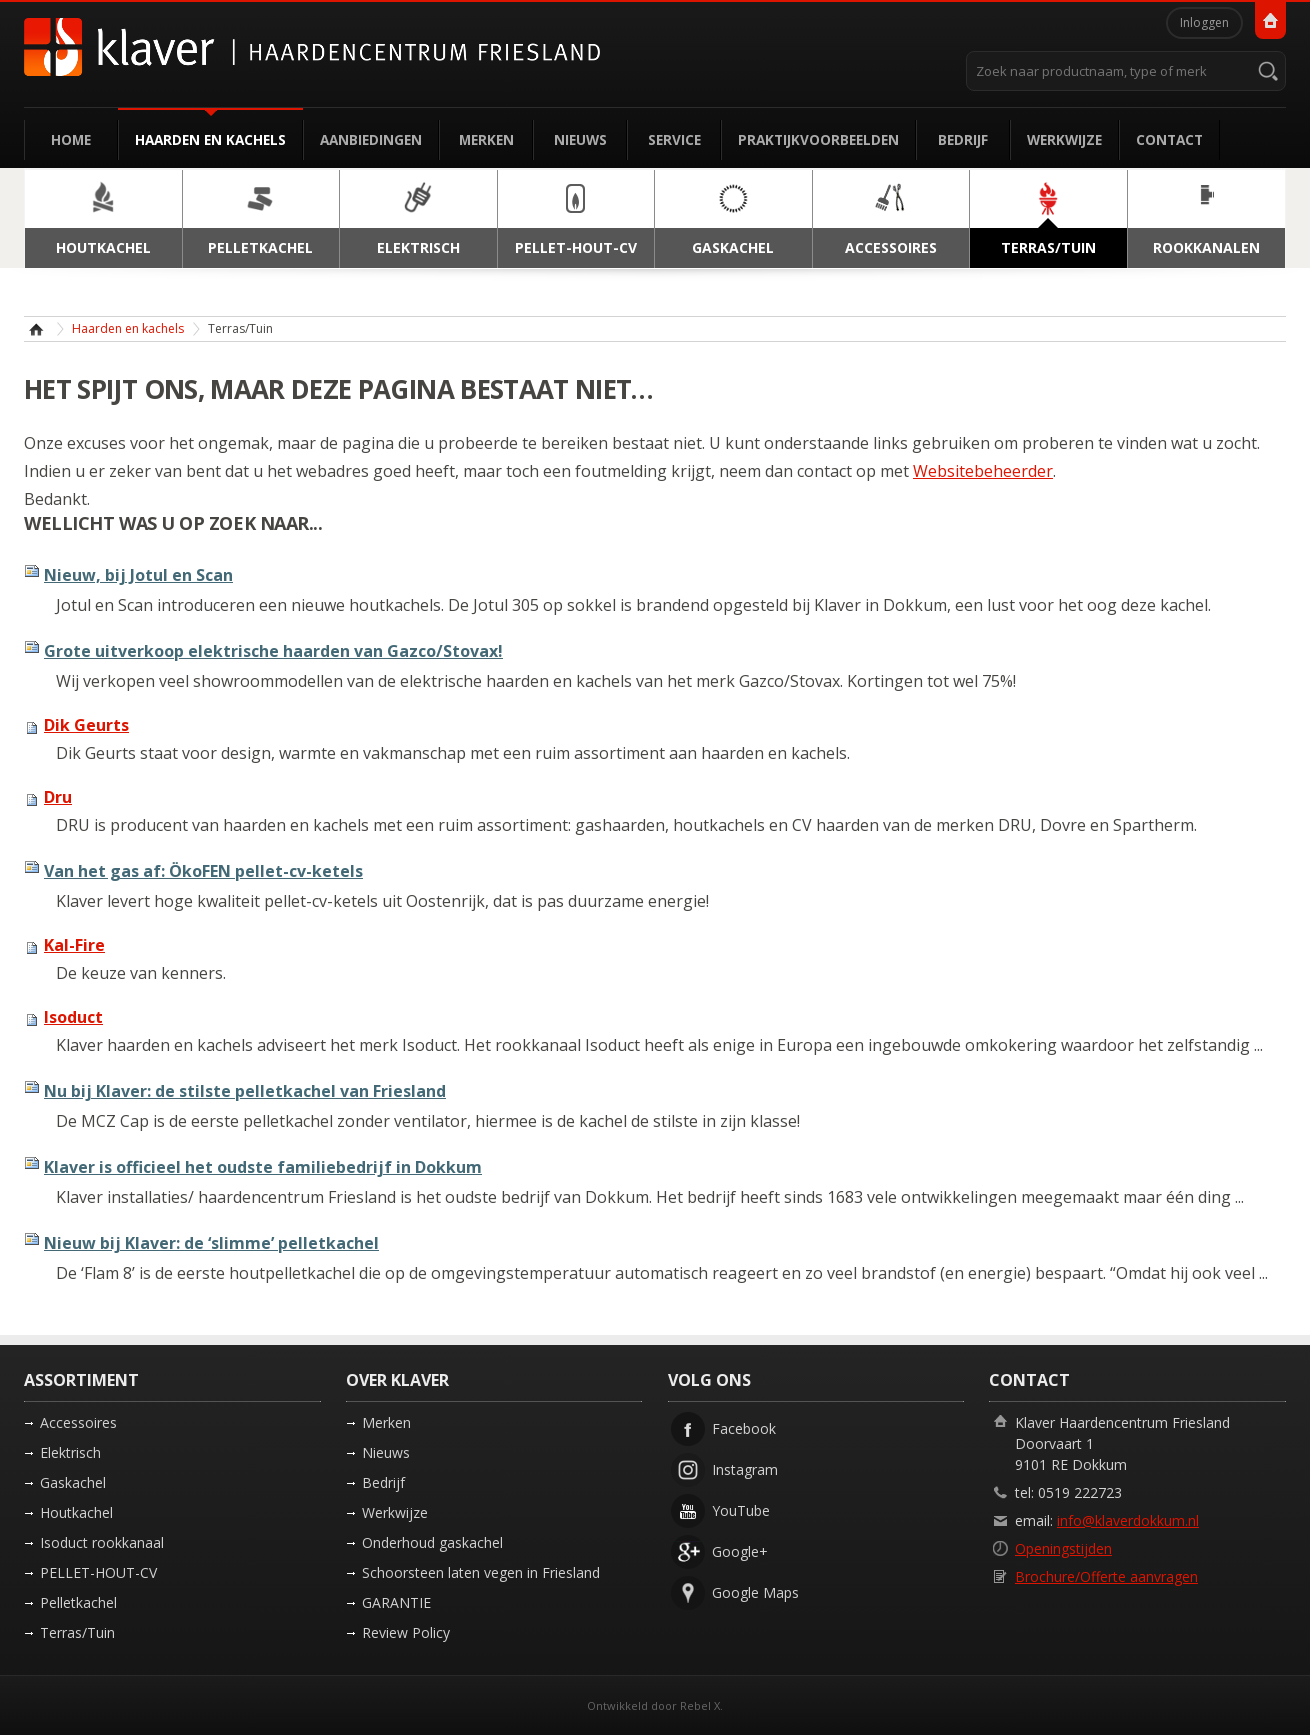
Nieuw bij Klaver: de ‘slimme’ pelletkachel (211, 1243)
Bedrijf (963, 139)
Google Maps (755, 1592)
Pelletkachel (78, 1602)
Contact (1169, 139)
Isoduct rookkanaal (102, 1542)
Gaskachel (73, 1482)
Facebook (744, 1428)
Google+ (740, 1551)
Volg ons (709, 1380)
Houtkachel (76, 1512)
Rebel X (700, 1705)
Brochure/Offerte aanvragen (1106, 1576)
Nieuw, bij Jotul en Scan (138, 575)
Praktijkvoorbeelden (818, 139)
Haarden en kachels (210, 139)
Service (674, 139)
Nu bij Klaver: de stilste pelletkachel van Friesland (245, 1091)
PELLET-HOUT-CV (98, 1572)
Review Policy (406, 1632)
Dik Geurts (86, 725)
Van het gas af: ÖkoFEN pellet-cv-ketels (203, 871)
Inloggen (1204, 22)
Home (71, 139)
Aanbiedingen (371, 139)
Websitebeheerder (983, 471)
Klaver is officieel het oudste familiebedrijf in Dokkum (263, 1167)
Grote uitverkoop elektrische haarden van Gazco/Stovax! (273, 651)
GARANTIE (396, 1602)
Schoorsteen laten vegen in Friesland (481, 1572)
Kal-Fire (74, 945)
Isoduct (73, 1017)
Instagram (745, 1469)
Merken (486, 139)
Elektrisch (70, 1452)
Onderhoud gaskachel (432, 1542)
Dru (58, 797)
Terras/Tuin (77, 1632)
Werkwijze (1064, 139)
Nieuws (580, 139)
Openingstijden (1063, 1548)
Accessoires (78, 1422)
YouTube (741, 1510)
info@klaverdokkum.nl (1128, 1520)
